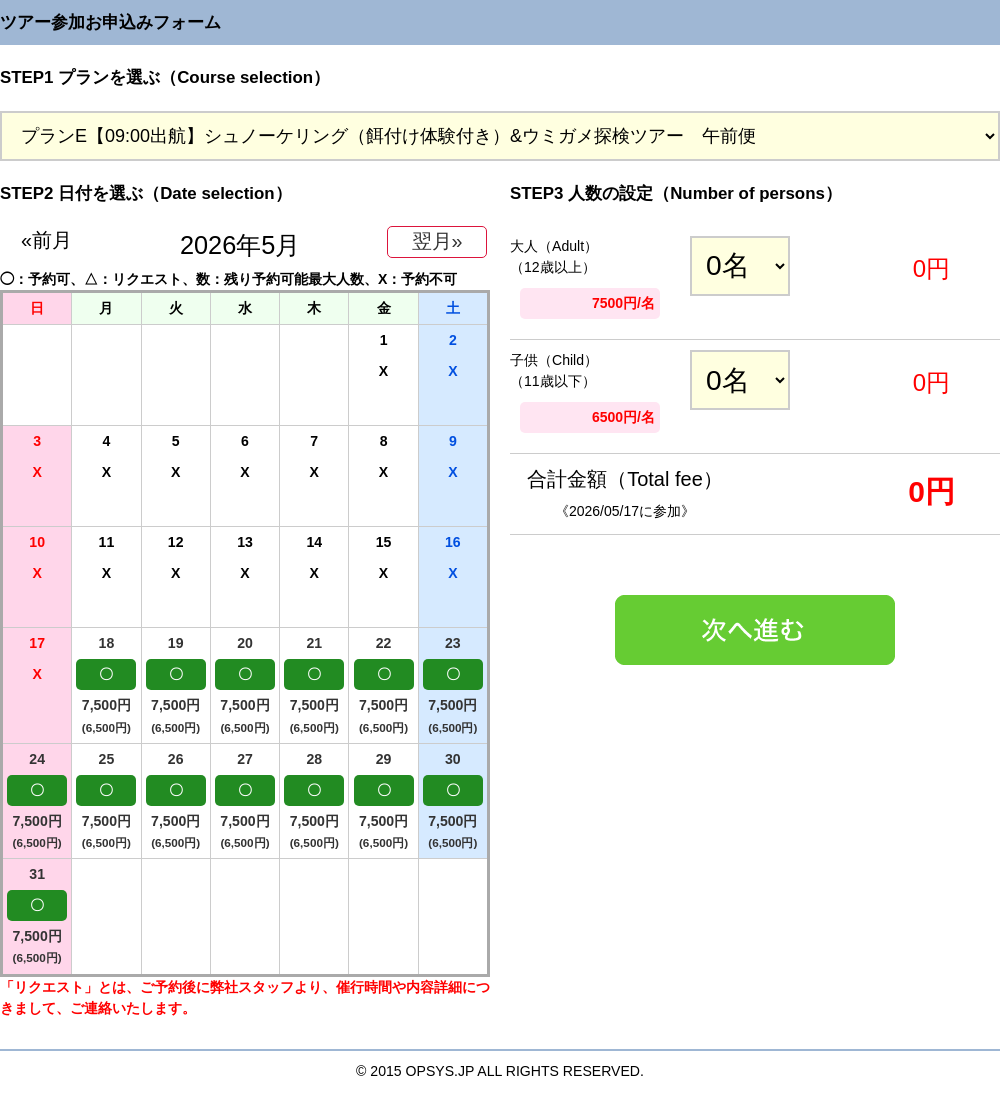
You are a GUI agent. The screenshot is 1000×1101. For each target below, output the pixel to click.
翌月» (437, 241)
